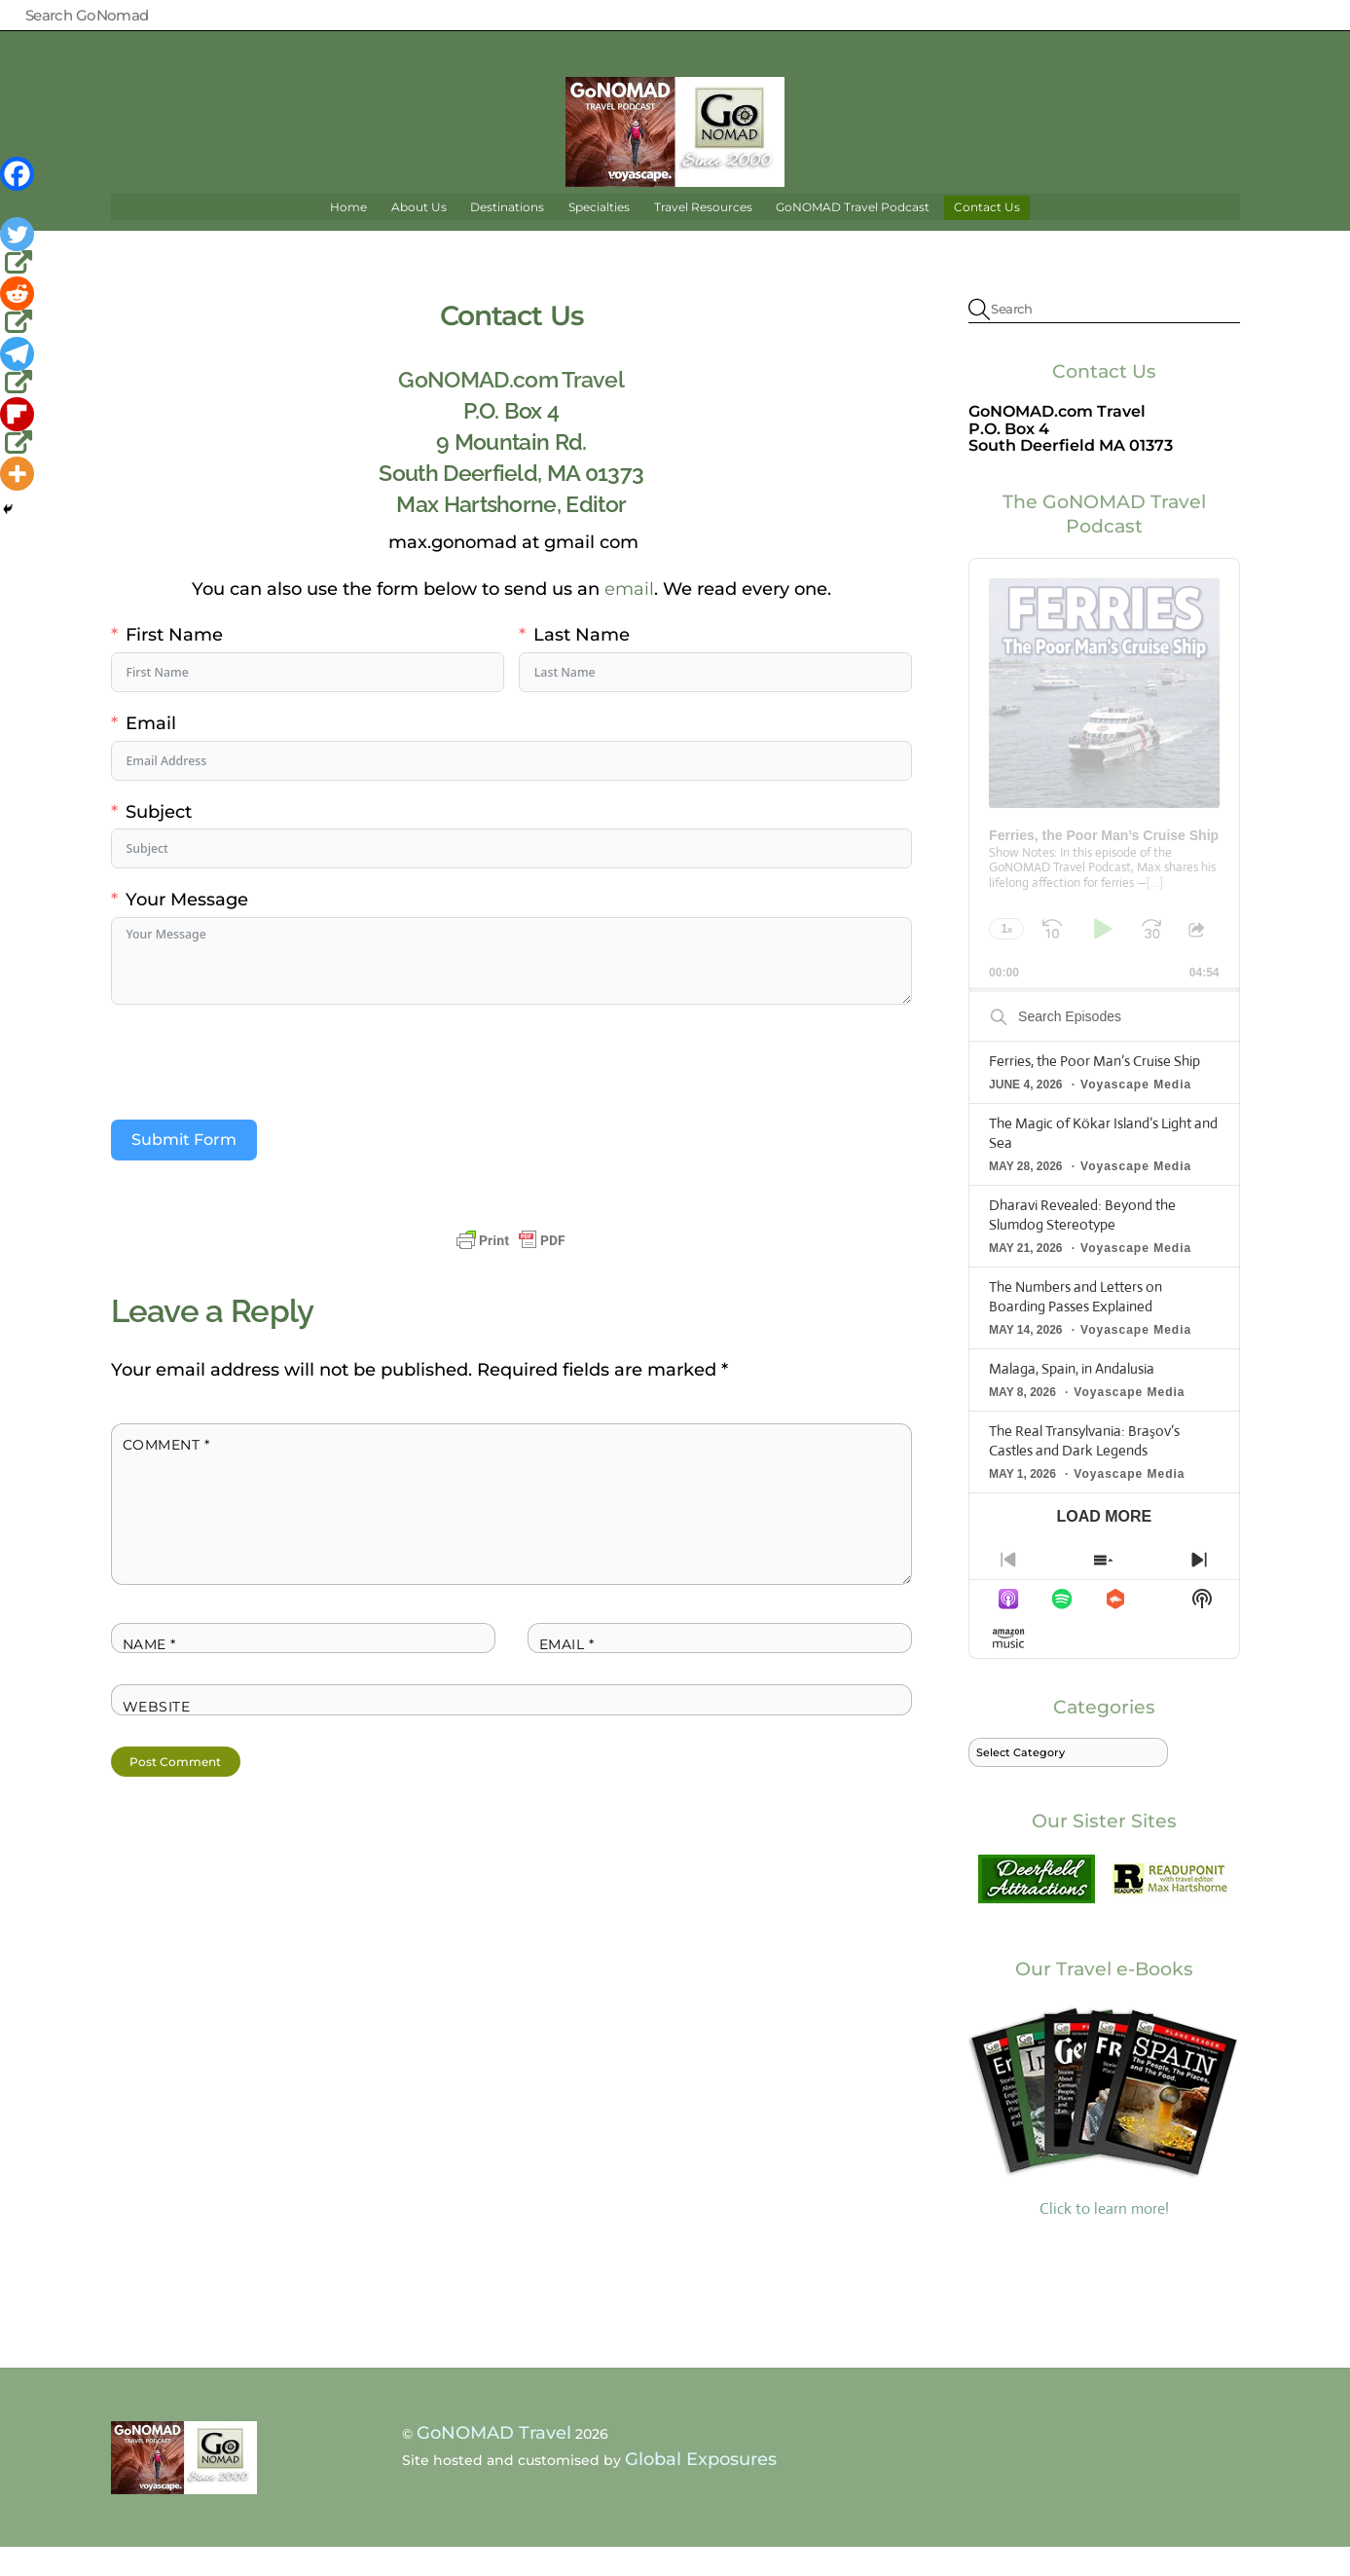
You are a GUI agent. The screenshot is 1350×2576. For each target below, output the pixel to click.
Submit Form (184, 1168)
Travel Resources (703, 235)
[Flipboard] (19, 427)
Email (151, 751)
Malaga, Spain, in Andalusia (1071, 1396)
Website (157, 1735)
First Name (174, 663)
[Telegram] (19, 367)
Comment (166, 1473)
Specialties (599, 235)
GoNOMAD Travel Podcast (853, 235)
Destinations (507, 235)
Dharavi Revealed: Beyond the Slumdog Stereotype (1082, 1243)
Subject (159, 839)
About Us (419, 235)
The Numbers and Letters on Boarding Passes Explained (1075, 1324)
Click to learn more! (1103, 2138)
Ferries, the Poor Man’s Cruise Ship (1094, 1090)
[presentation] (259, 1090)
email (629, 617)
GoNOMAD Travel (494, 2461)
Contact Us (987, 235)
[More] (17, 474)
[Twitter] (19, 247)
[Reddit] (19, 306)
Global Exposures (701, 2487)
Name (149, 1672)
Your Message (187, 928)
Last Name (581, 663)
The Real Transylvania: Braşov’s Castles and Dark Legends (1084, 1469)
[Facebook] (19, 187)
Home (348, 235)
